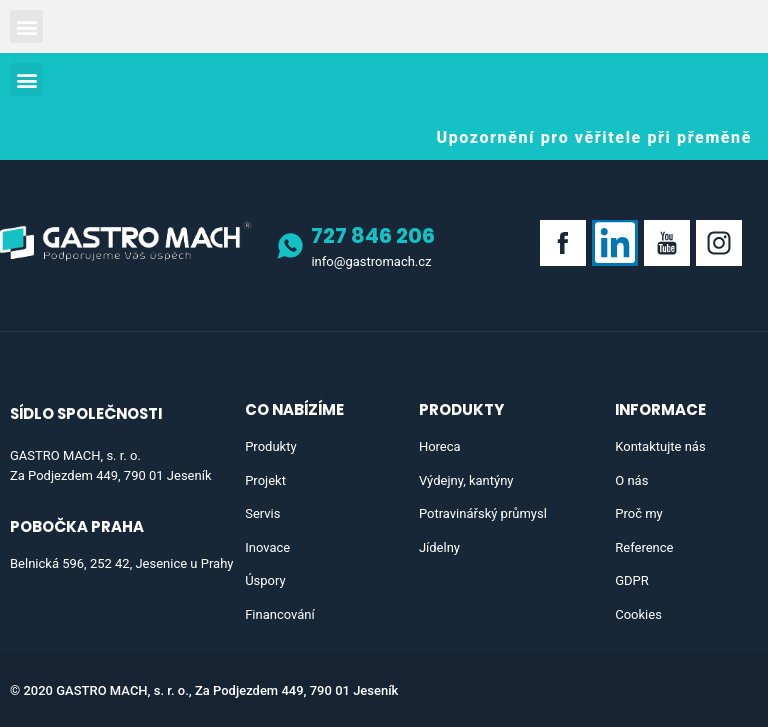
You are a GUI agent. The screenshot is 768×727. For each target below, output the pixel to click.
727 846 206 (373, 235)
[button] (26, 26)
